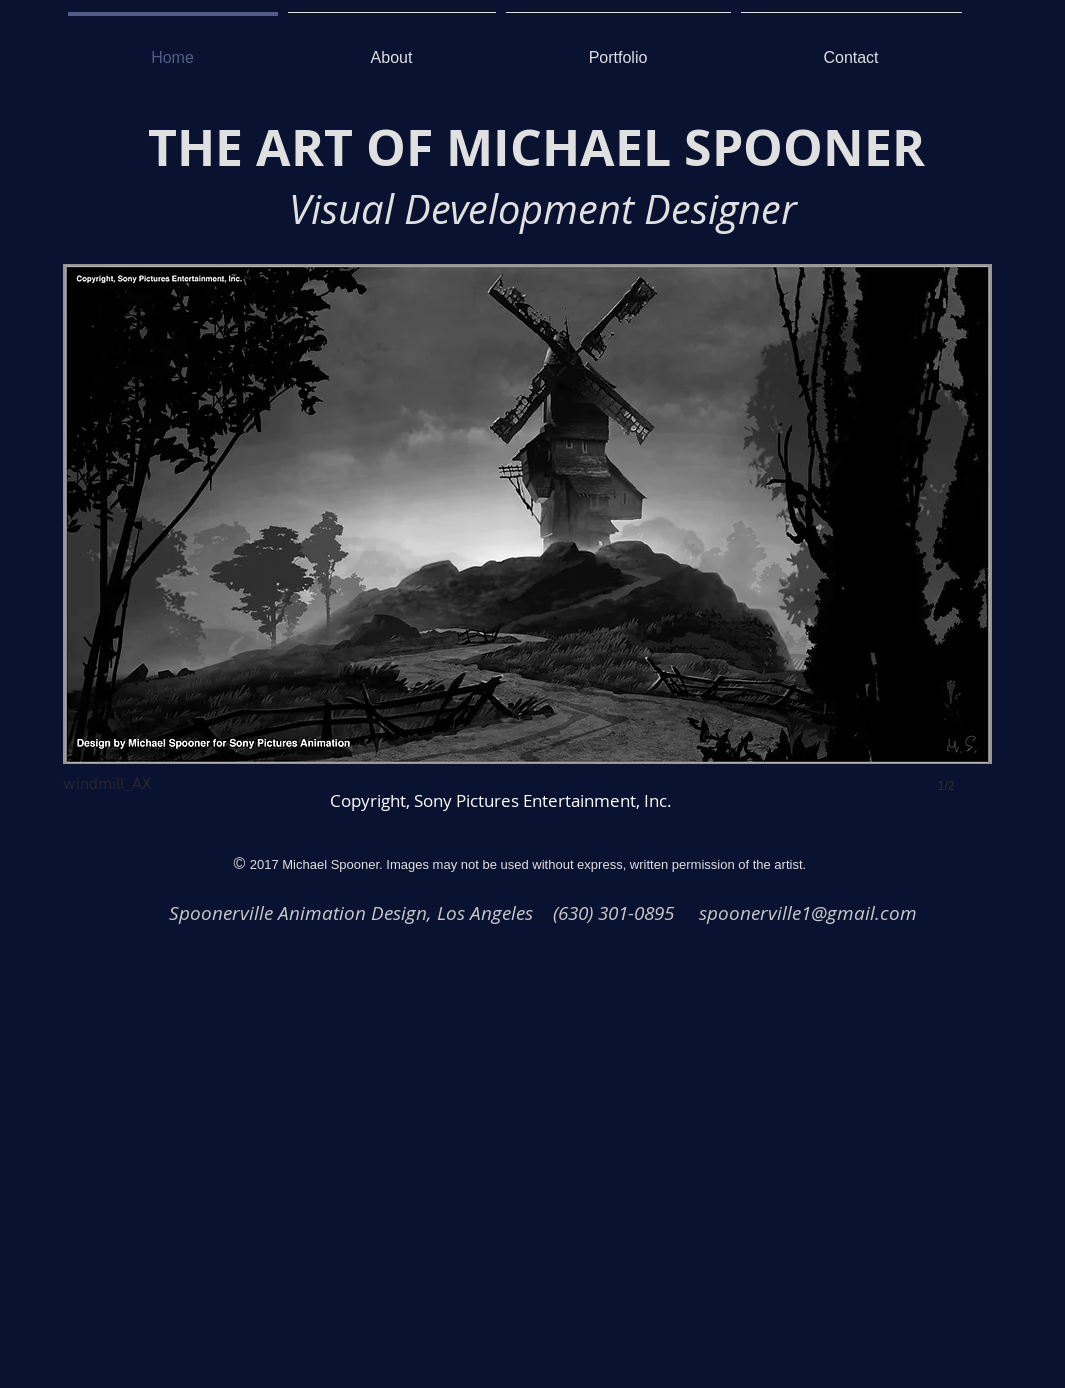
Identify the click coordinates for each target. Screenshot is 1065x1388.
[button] (527, 549)
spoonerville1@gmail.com (808, 912)
